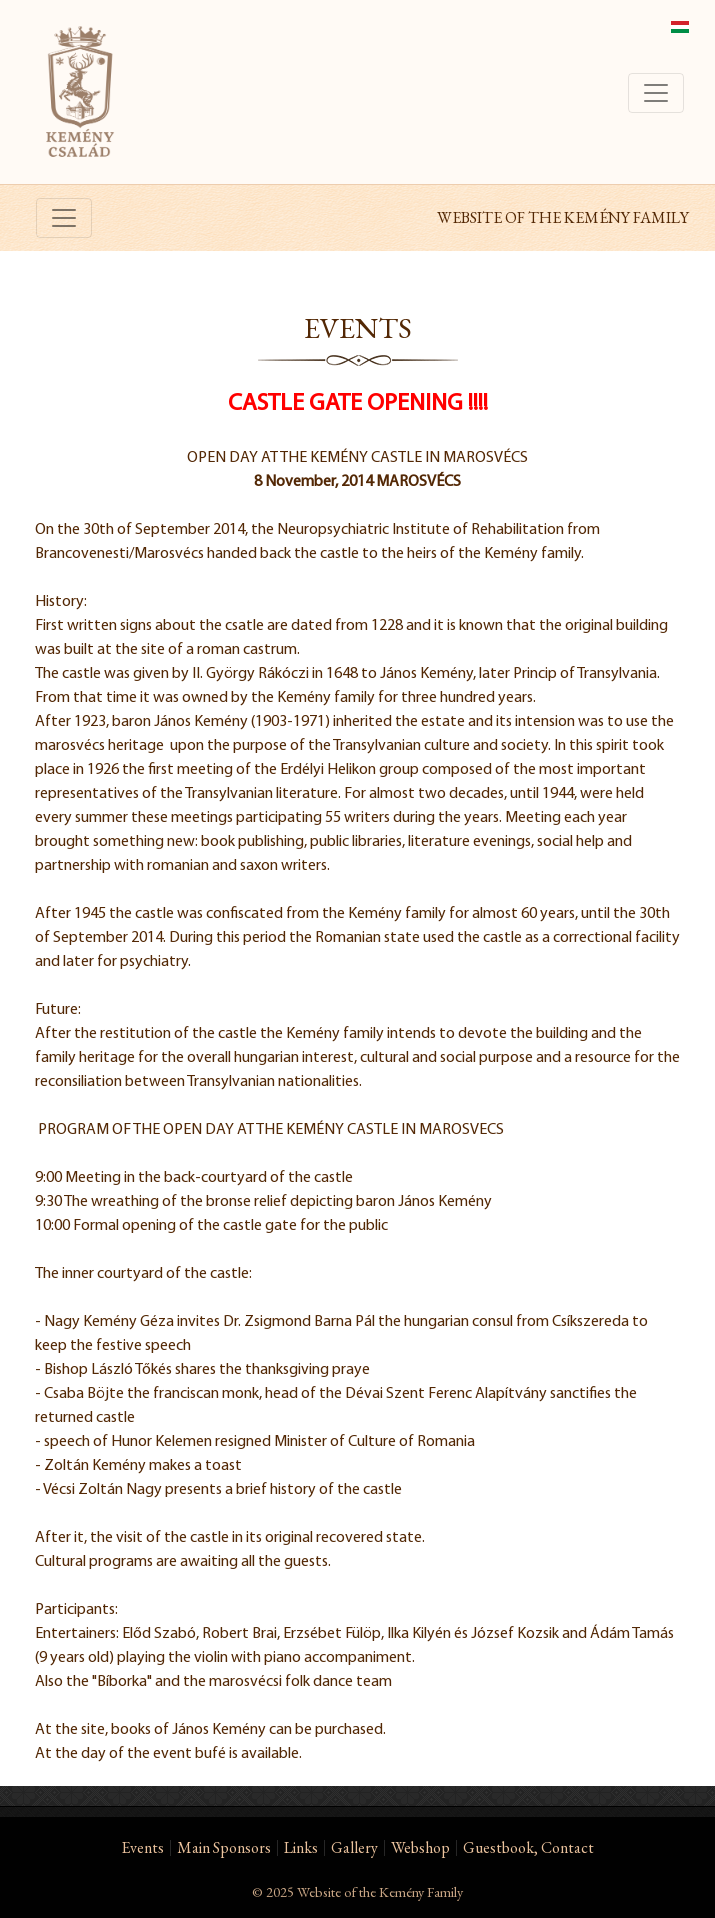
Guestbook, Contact (528, 1848)
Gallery (354, 1848)
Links (301, 1848)
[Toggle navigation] (656, 93)
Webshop (420, 1848)
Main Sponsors (224, 1848)
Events (142, 1848)
